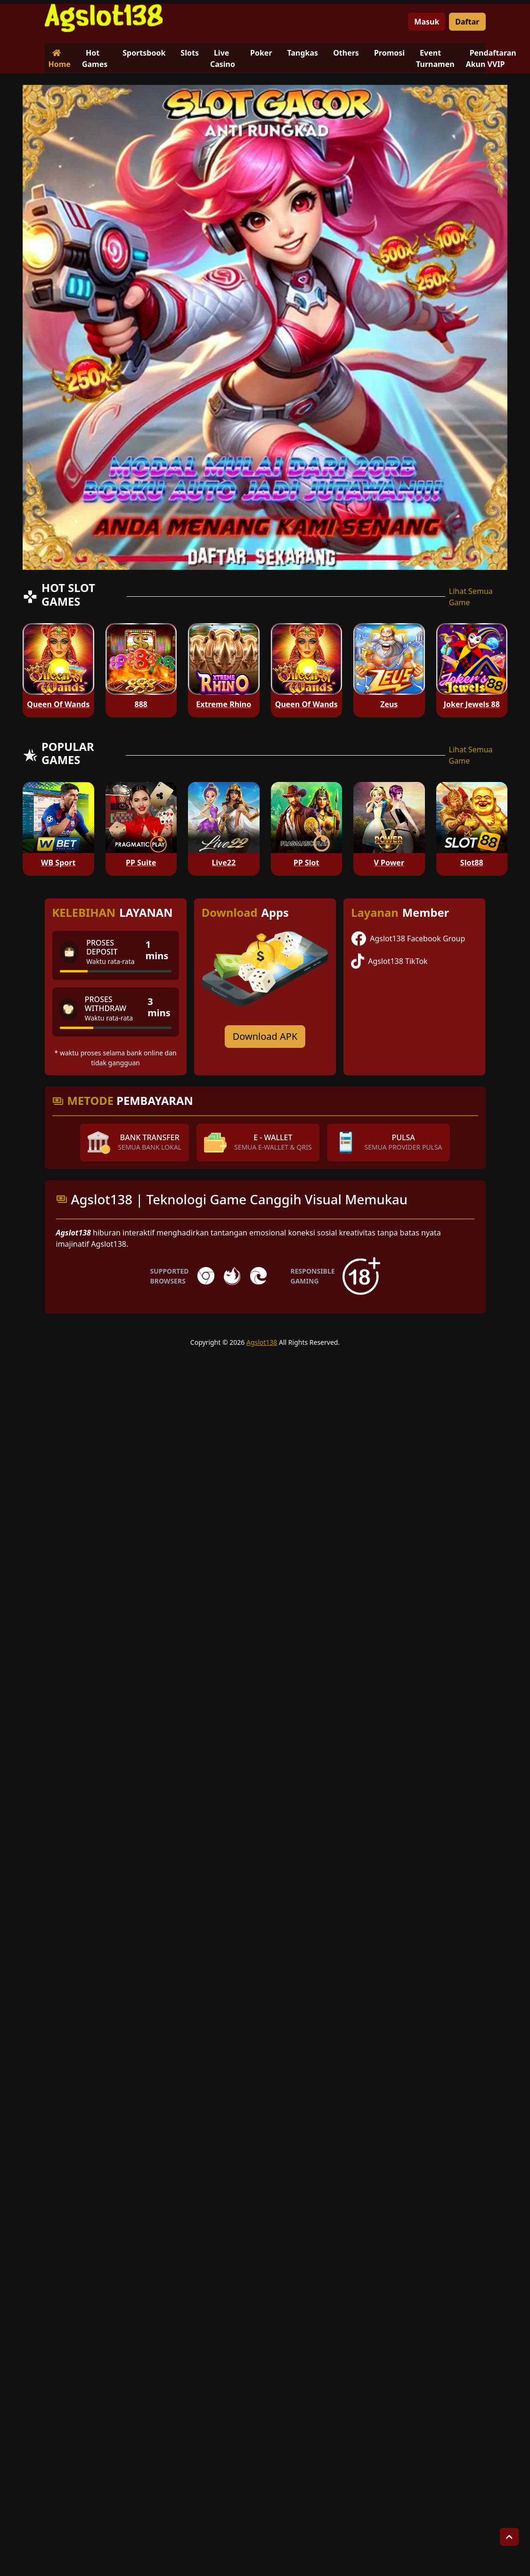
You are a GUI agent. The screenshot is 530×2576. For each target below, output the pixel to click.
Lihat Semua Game (471, 597)
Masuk (426, 21)
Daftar (467, 21)
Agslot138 (261, 1342)
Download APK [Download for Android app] (265, 1036)
